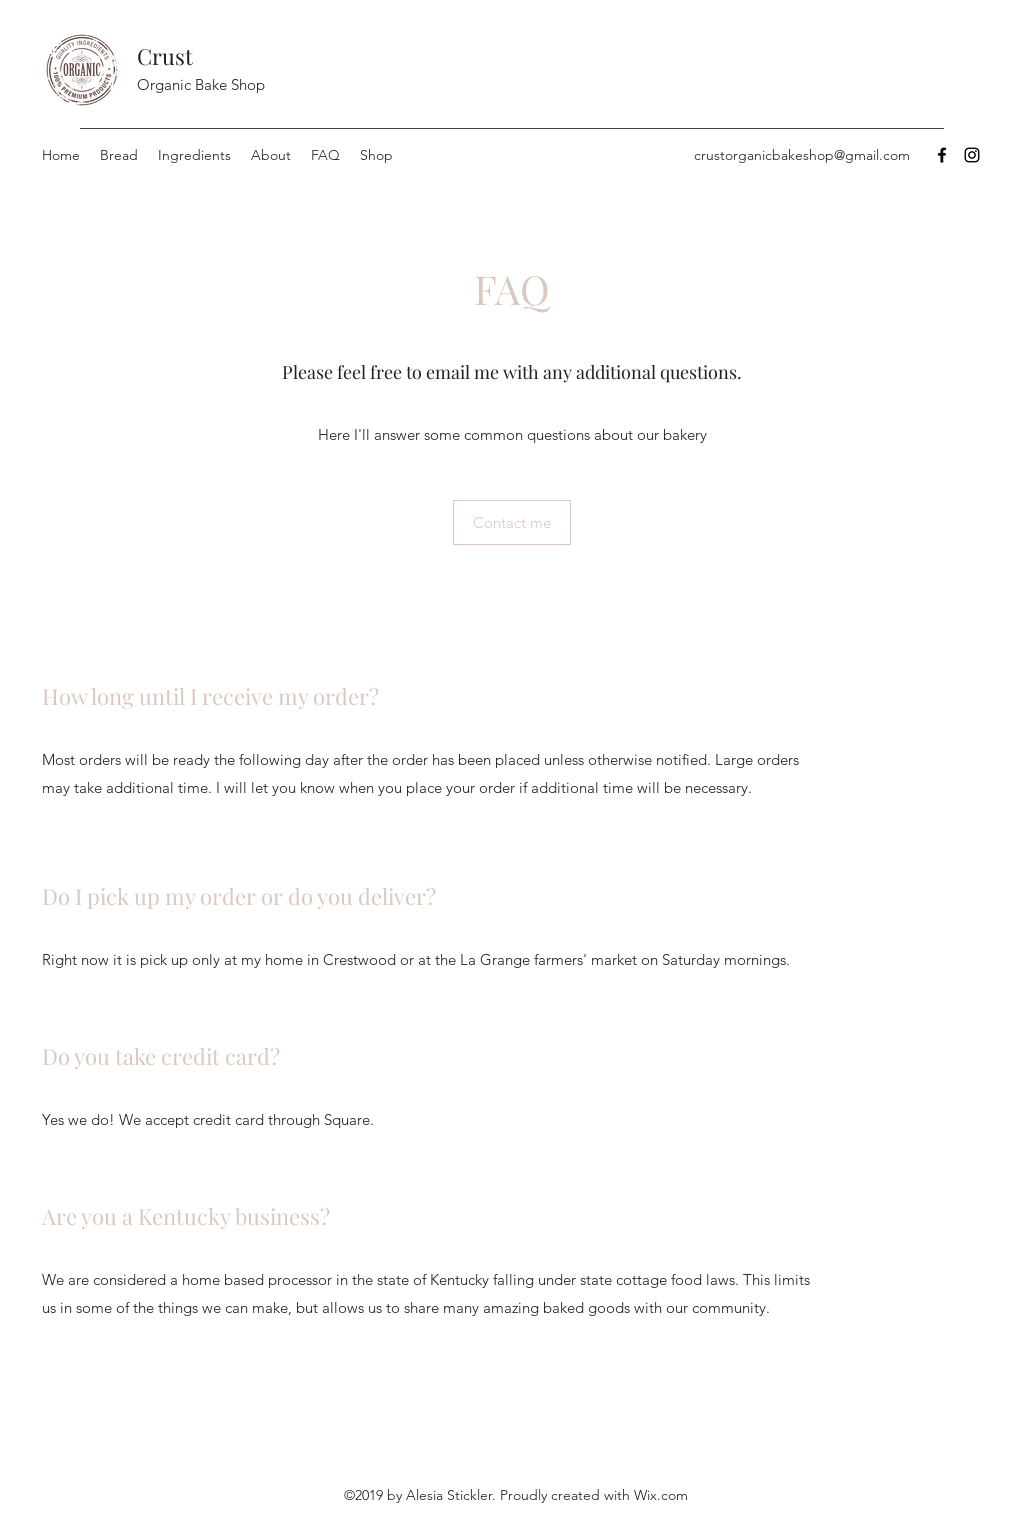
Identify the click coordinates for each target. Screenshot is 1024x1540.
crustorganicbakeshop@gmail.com (802, 155)
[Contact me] (512, 522)
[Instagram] (972, 155)
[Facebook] (942, 155)
